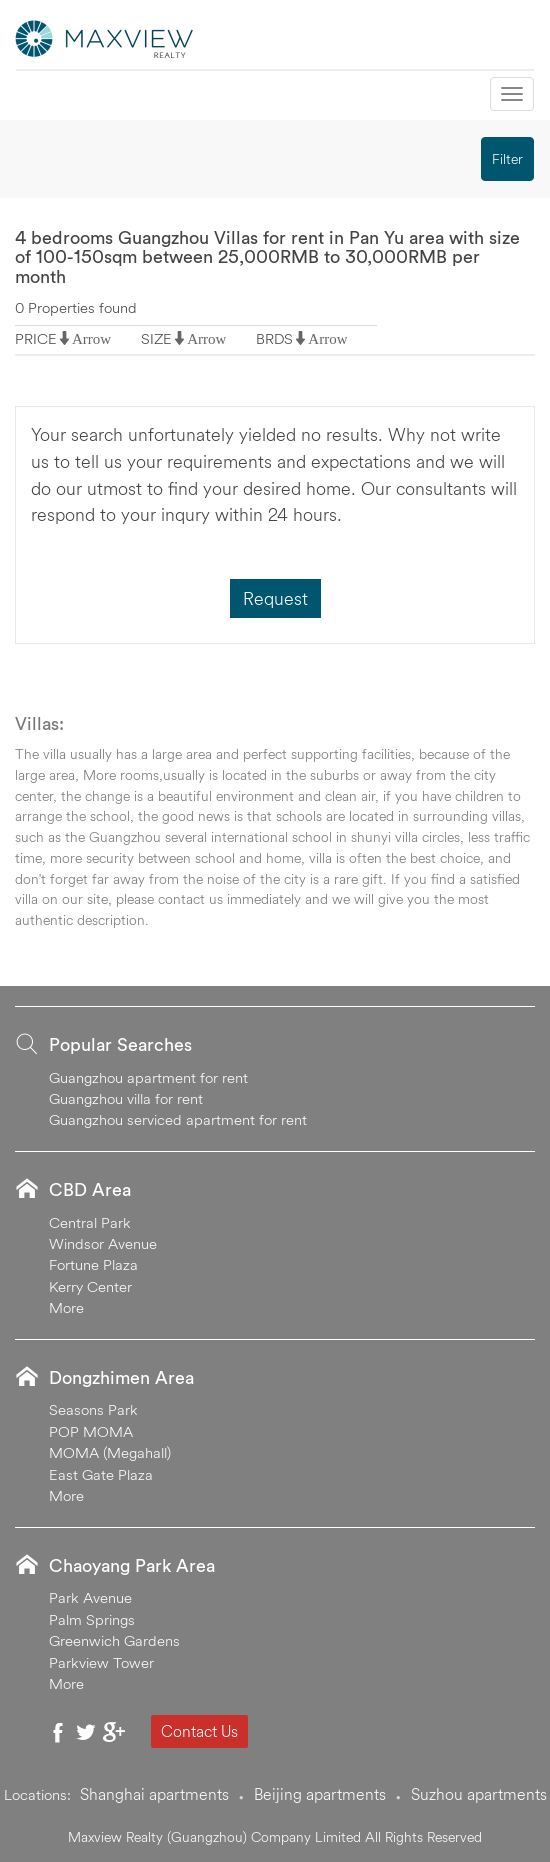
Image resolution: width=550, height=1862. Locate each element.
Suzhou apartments (479, 1794)
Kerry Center (90, 1286)
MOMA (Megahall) (110, 1452)
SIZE (156, 338)
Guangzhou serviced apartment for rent (178, 1119)
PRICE (36, 338)
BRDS (274, 338)
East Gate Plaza (101, 1474)
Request (275, 598)
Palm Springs (92, 1619)
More (66, 1307)
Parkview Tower (101, 1662)
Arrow (91, 338)
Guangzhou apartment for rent (148, 1077)
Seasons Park (93, 1409)
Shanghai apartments (154, 1794)
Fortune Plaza (93, 1264)
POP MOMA (91, 1431)
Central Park (90, 1222)
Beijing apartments (320, 1794)
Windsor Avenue (103, 1243)
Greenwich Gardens (114, 1640)
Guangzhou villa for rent (126, 1098)
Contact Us (199, 1731)
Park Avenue (90, 1597)
